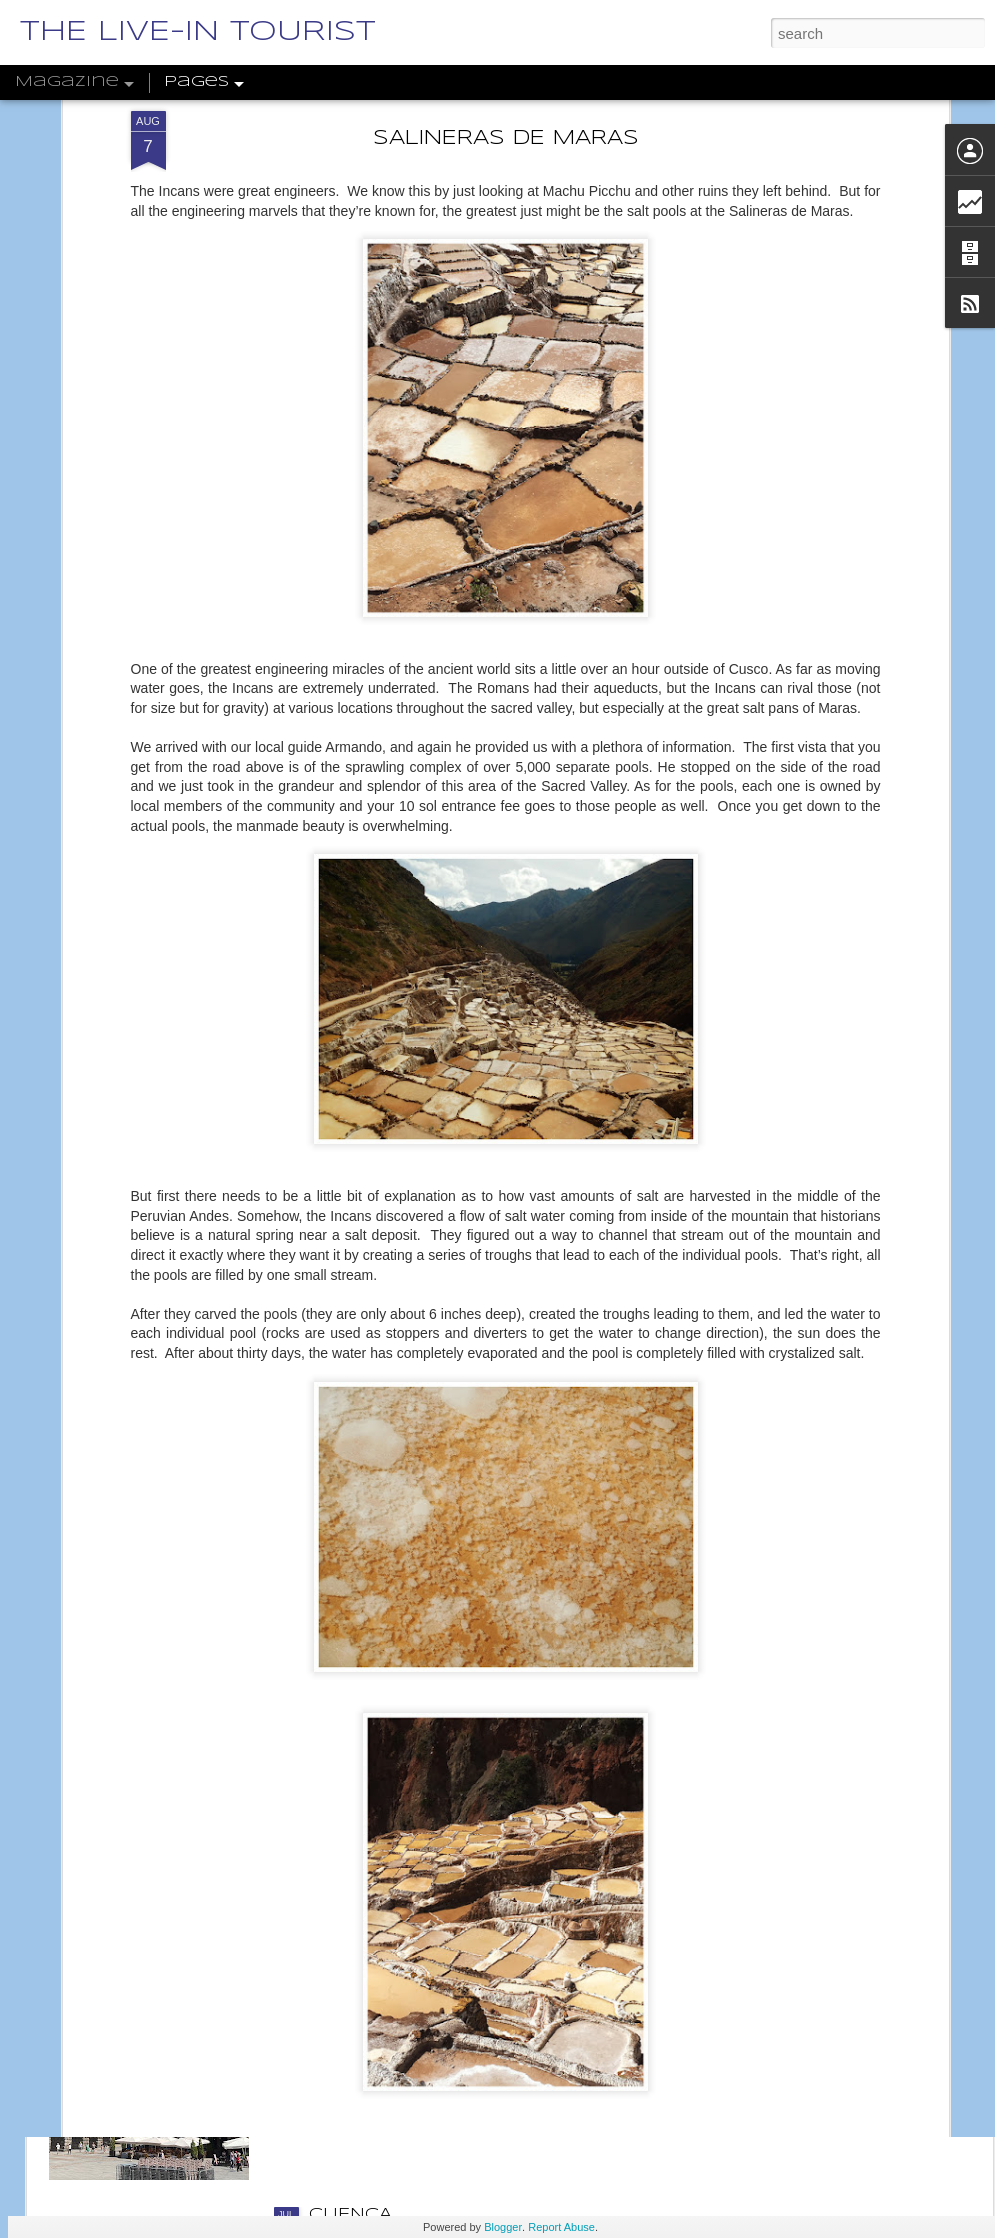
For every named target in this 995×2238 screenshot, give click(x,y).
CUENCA (350, 2214)
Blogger (503, 2227)
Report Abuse (561, 2227)
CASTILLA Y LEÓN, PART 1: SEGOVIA (475, 1987)
